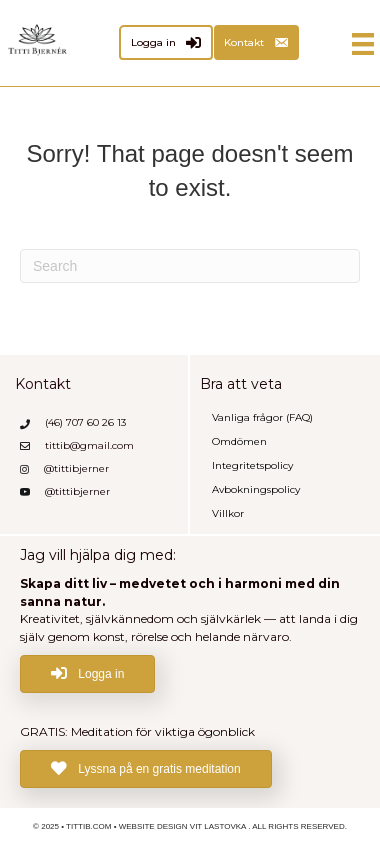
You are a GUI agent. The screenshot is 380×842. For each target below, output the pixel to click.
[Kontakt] (256, 42)
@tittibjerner (76, 468)
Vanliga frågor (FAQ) (262, 417)
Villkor (228, 513)
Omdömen (239, 441)
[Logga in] (166, 42)
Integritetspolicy (252, 465)
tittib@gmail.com (89, 445)
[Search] (190, 266)
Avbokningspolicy (256, 489)
